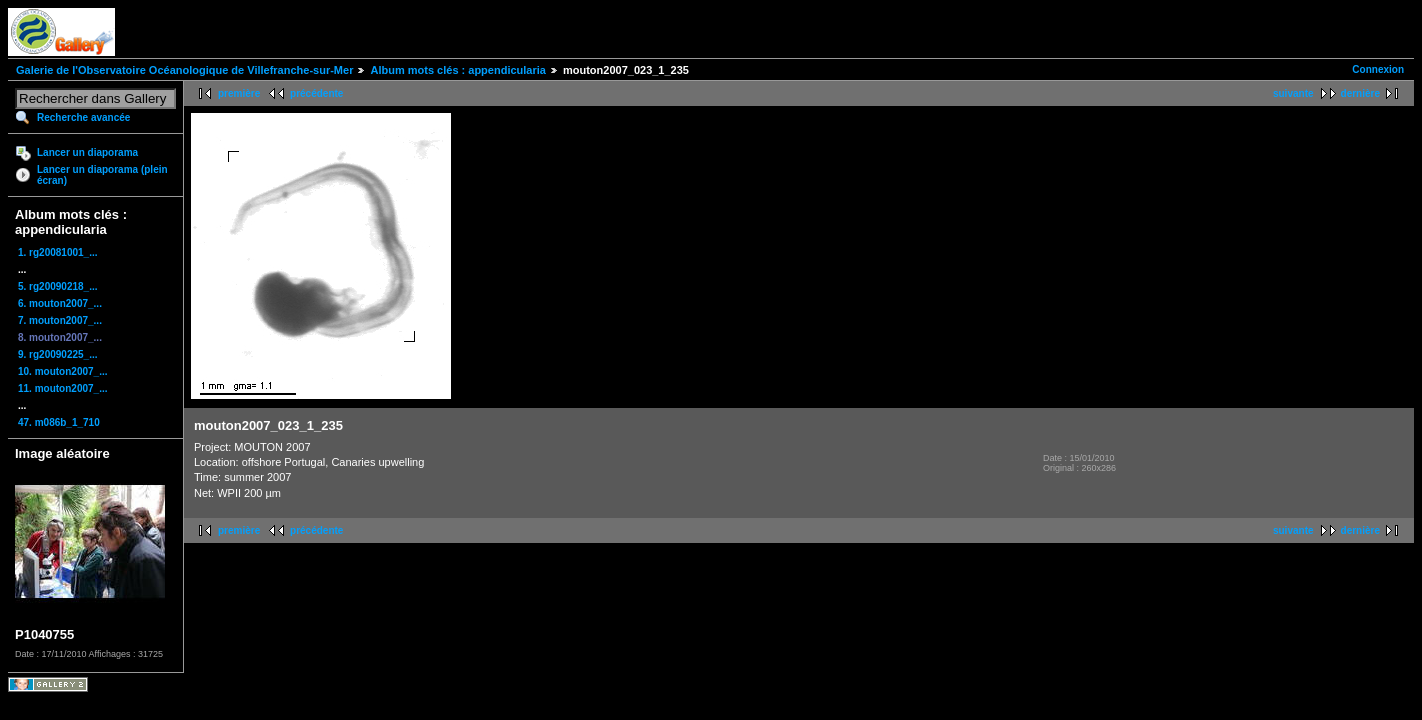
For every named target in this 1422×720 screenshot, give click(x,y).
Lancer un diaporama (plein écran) (102, 175)
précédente (316, 93)
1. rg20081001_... (58, 252)
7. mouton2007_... (60, 320)
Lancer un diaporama (87, 152)
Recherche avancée (83, 117)
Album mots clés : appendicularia (457, 70)
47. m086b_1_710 (59, 422)
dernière (1360, 93)
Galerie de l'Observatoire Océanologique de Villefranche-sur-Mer (184, 70)
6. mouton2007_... (60, 303)
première (239, 93)
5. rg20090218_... (58, 286)
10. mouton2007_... (62, 371)
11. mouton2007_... (62, 388)
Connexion (1378, 69)
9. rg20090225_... (58, 354)
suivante (1293, 93)
